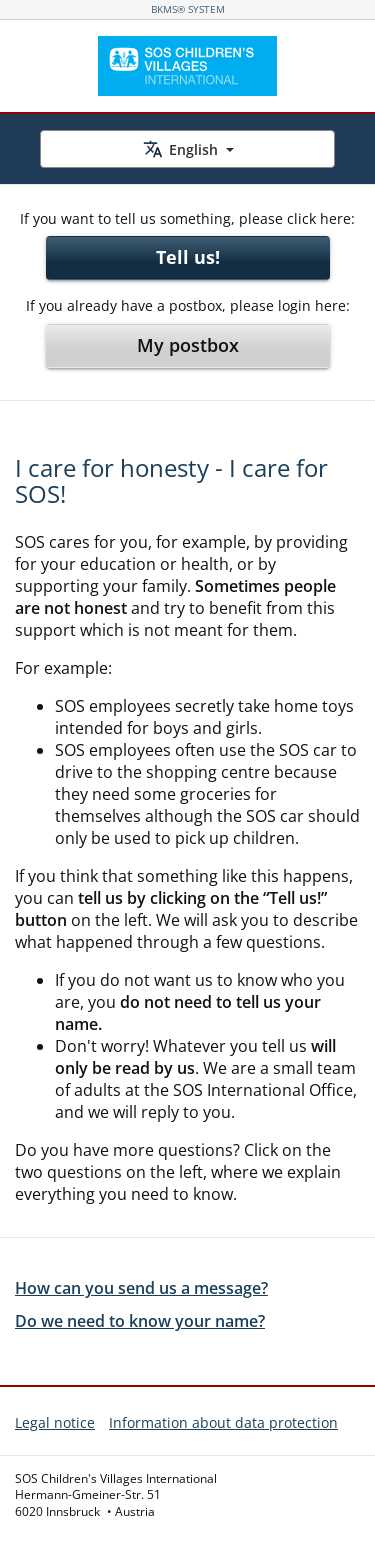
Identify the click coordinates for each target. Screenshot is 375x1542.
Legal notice (55, 1422)
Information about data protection (223, 1422)
